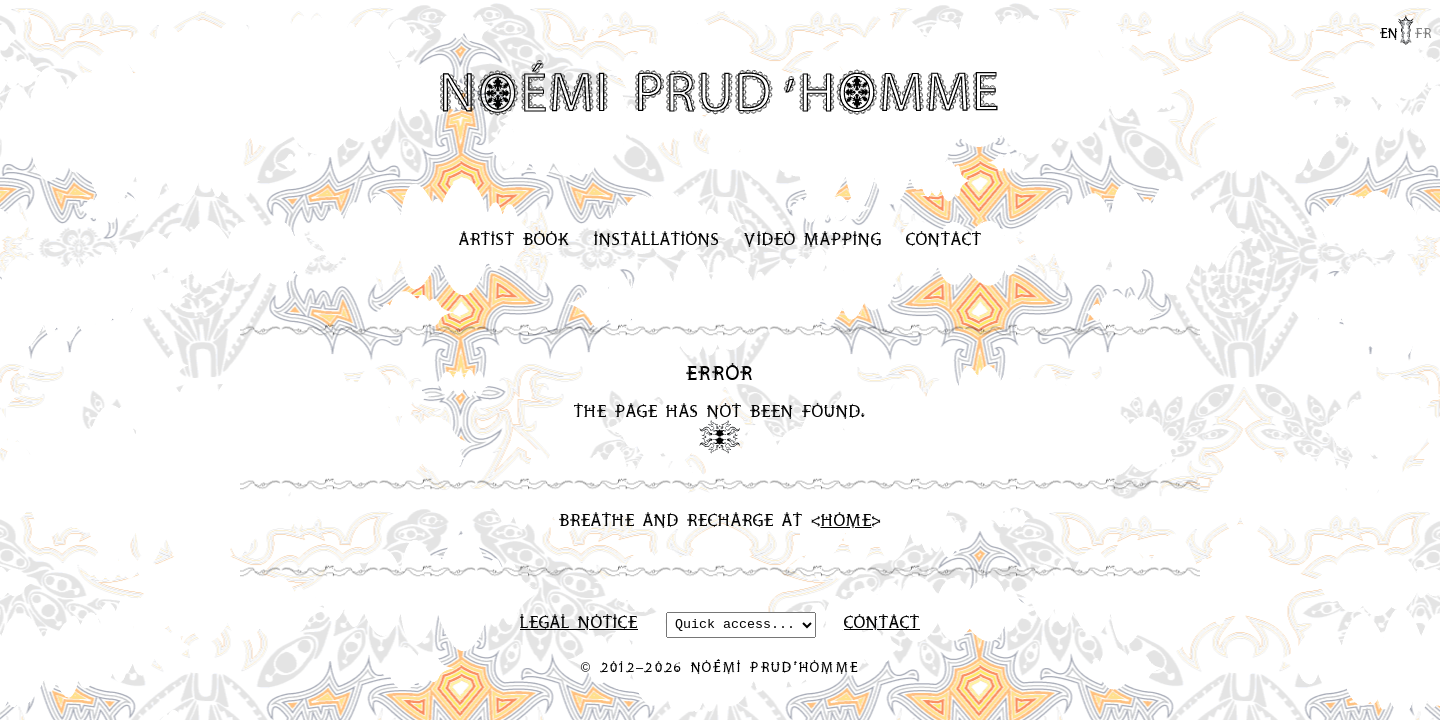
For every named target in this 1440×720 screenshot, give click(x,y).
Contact (944, 238)
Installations (657, 238)
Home (846, 519)
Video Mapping (813, 238)
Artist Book (514, 238)
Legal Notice (579, 623)
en (1389, 32)
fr (1423, 32)
